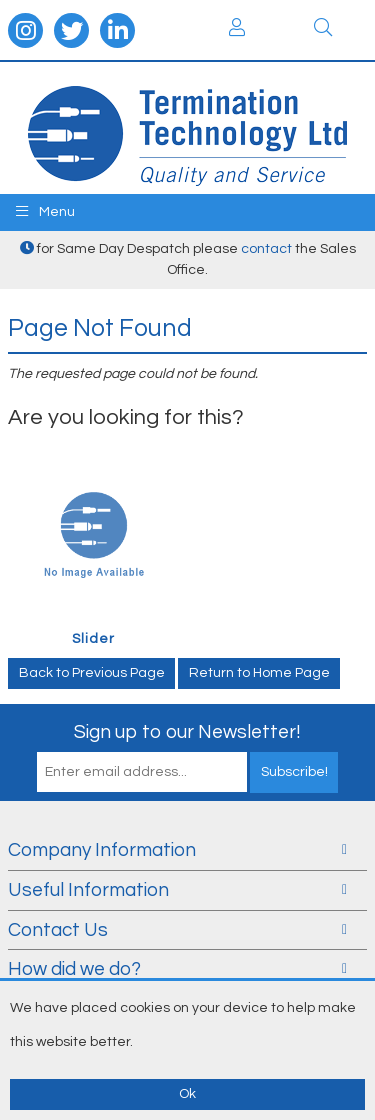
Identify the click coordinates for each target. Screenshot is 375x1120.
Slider (93, 639)
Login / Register (237, 27)
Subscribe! (294, 772)
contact (266, 249)
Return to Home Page (259, 673)
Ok (187, 1094)
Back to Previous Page (92, 673)
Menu (45, 211)
